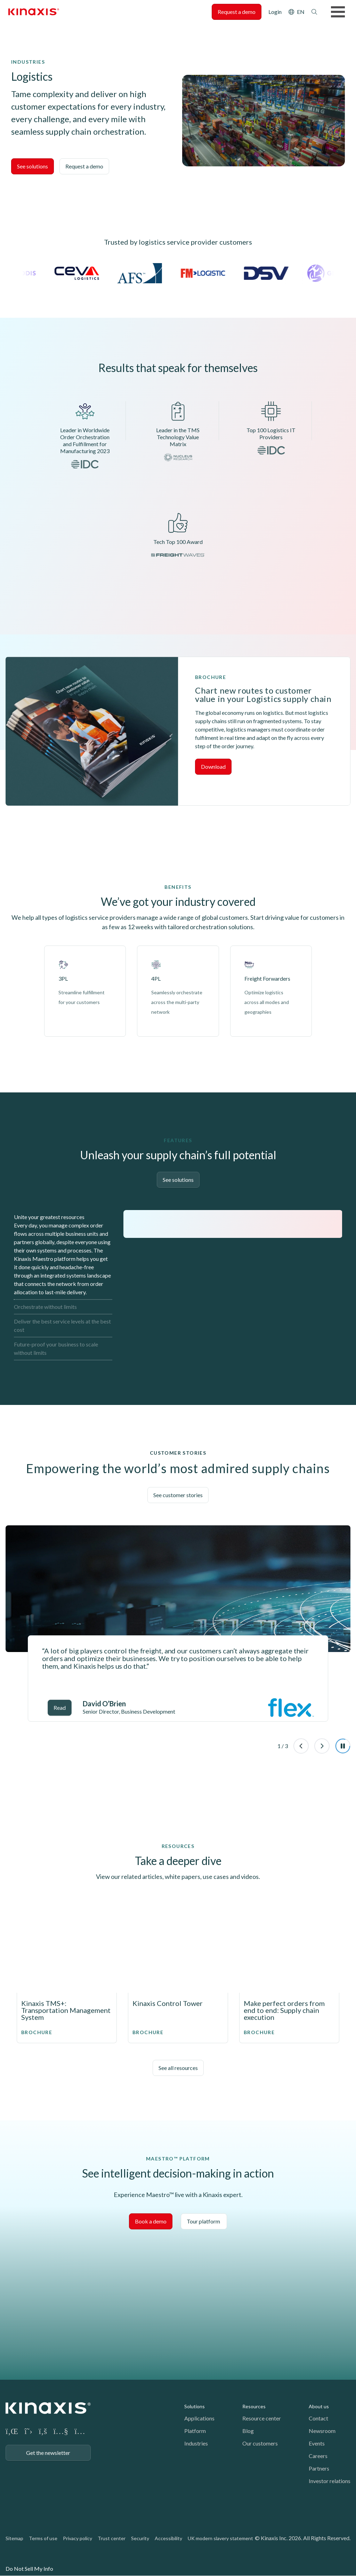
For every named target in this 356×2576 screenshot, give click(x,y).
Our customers (260, 2443)
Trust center (112, 2538)
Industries (196, 2443)
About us (319, 2406)
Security (140, 2538)
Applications (199, 2418)
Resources (254, 2406)
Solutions (194, 2406)
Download (213, 766)
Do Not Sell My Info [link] (29, 2568)
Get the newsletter (48, 2452)
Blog (248, 2430)
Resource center (261, 2418)
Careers (318, 2455)
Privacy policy (77, 2538)
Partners (319, 2468)
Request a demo (237, 11)
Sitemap (14, 2538)
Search (314, 12)
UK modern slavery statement (220, 2538)
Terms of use (43, 2538)
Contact (318, 2418)
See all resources (178, 2067)
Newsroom (322, 2430)
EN (301, 11)
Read (60, 1707)
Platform (195, 2430)
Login (275, 11)
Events (317, 2443)
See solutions (32, 166)
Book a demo (151, 2221)
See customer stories (178, 1495)
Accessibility (168, 2538)
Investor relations (329, 2481)
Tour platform (204, 2221)
